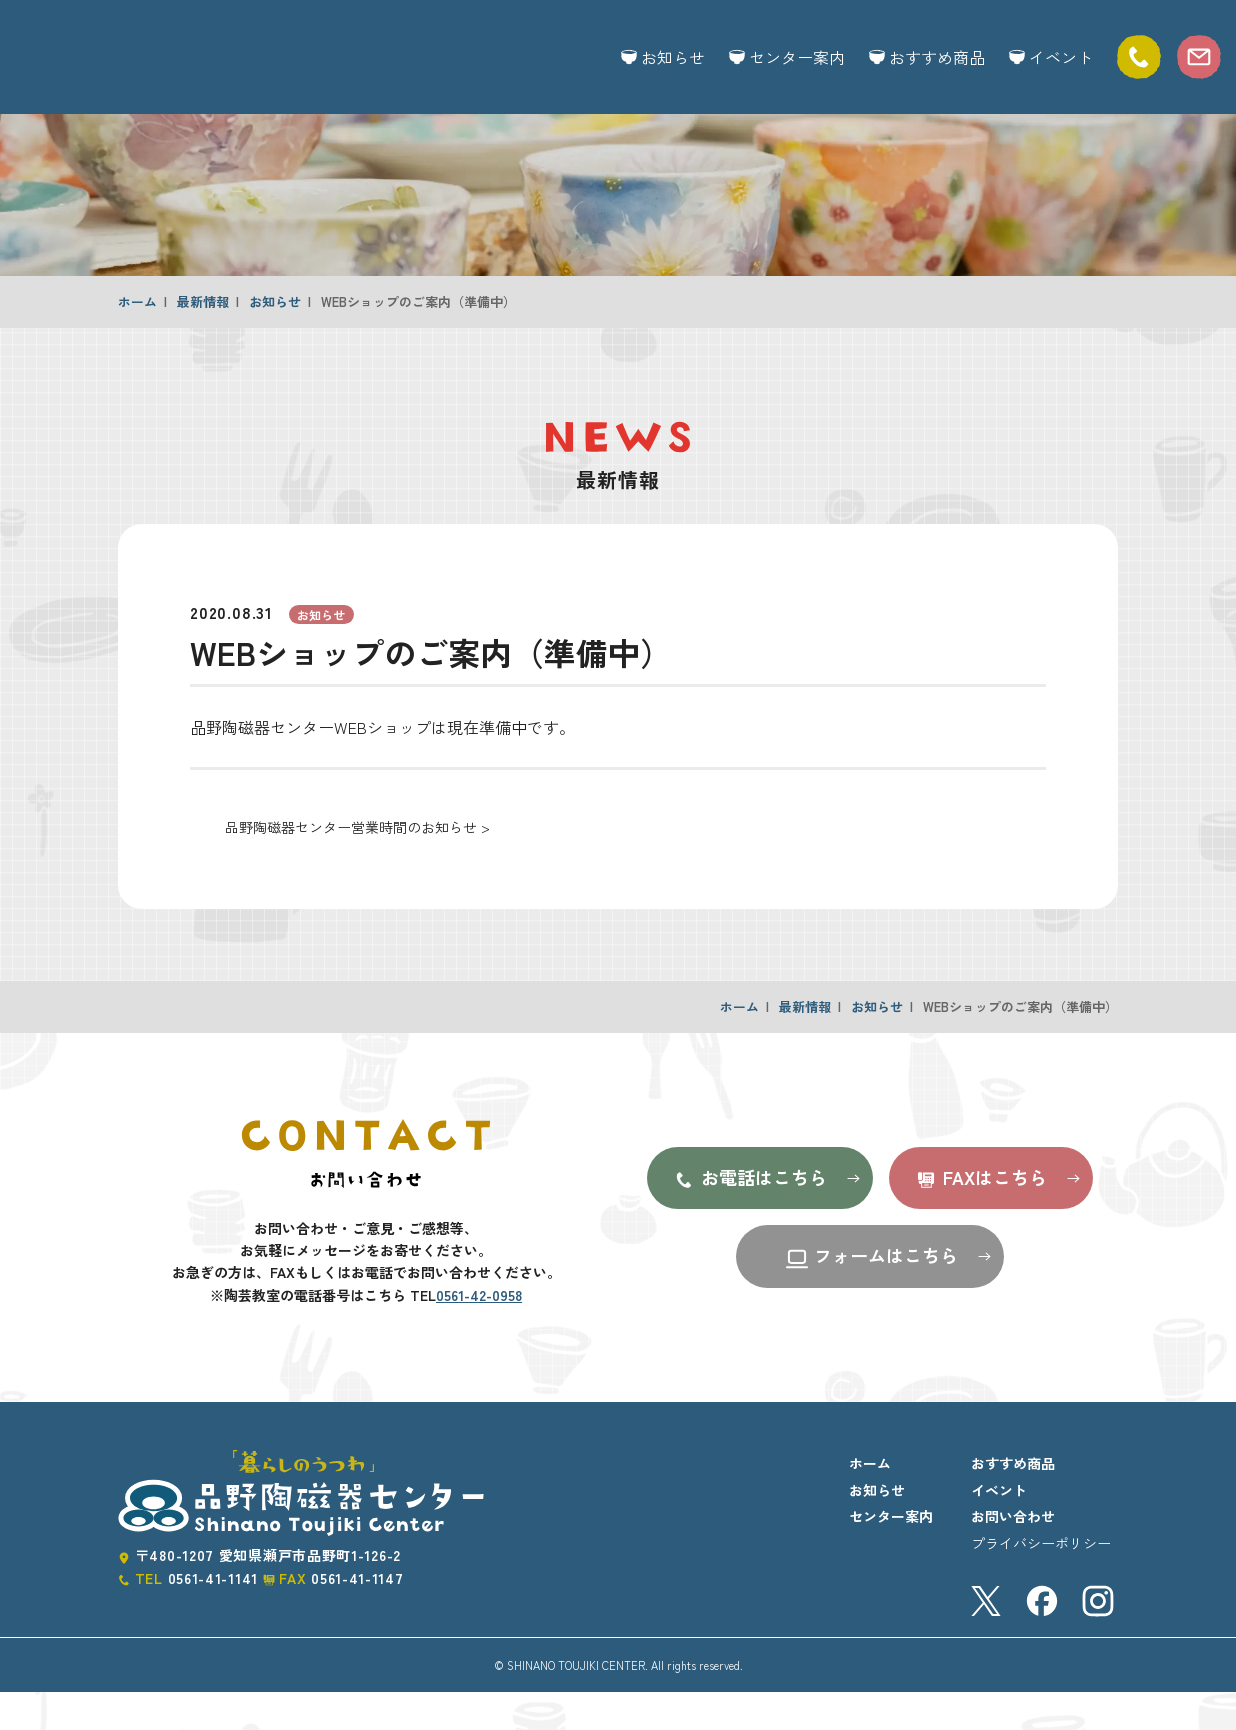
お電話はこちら (749, 1216)
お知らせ (663, 57)
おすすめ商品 (927, 57)
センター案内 (787, 57)
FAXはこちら (980, 1216)
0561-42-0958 (479, 1333)
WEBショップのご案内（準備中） (418, 339)
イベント (1051, 57)
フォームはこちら (871, 1294)
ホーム (137, 339)
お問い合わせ (1013, 1554)
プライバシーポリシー (1041, 1581)
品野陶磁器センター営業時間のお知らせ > (357, 865)
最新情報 (203, 339)
